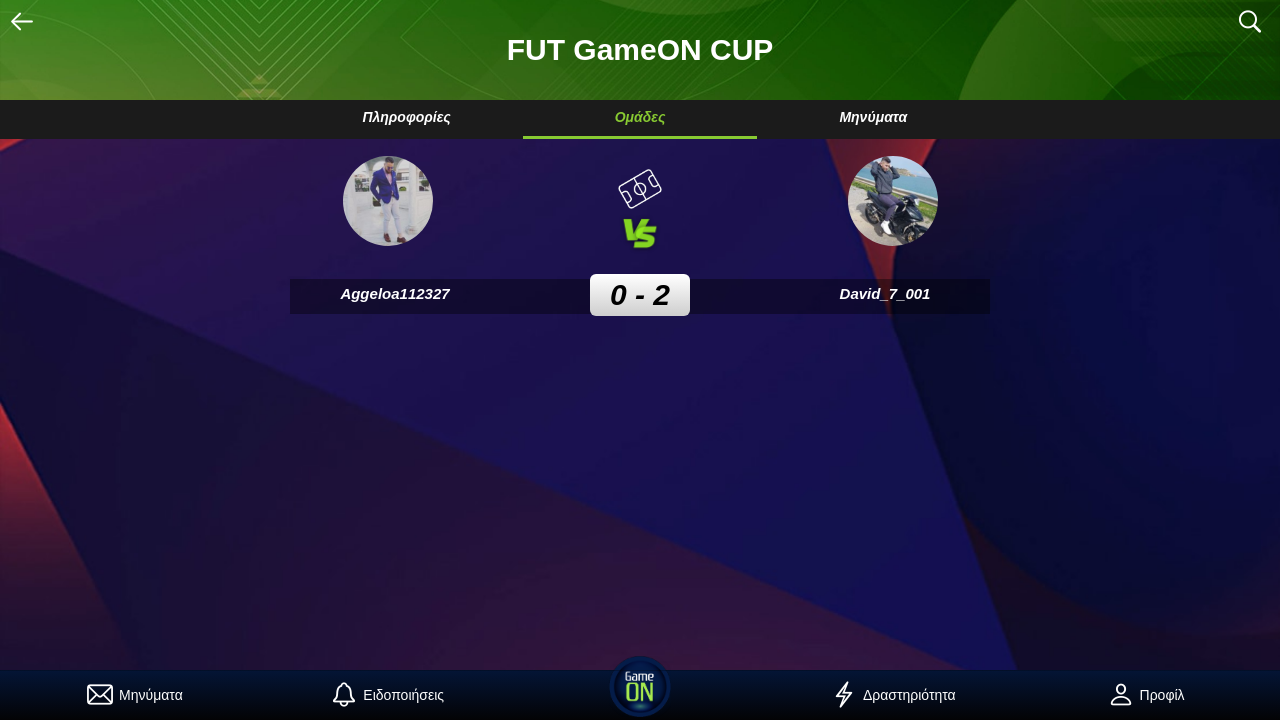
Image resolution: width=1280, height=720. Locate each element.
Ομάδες (640, 117)
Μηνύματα (873, 117)
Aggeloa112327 (394, 293)
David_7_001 (885, 293)
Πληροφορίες (406, 117)
